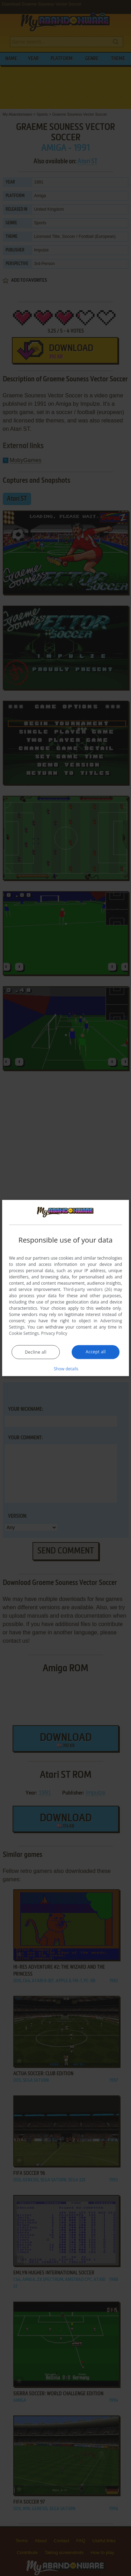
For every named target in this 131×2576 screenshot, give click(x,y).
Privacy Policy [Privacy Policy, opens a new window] (54, 1333)
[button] (66, 1368)
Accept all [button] (95, 1352)
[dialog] (65, 1288)
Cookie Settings (24, 1333)
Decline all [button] (35, 1352)
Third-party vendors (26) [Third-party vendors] (87, 1289)
